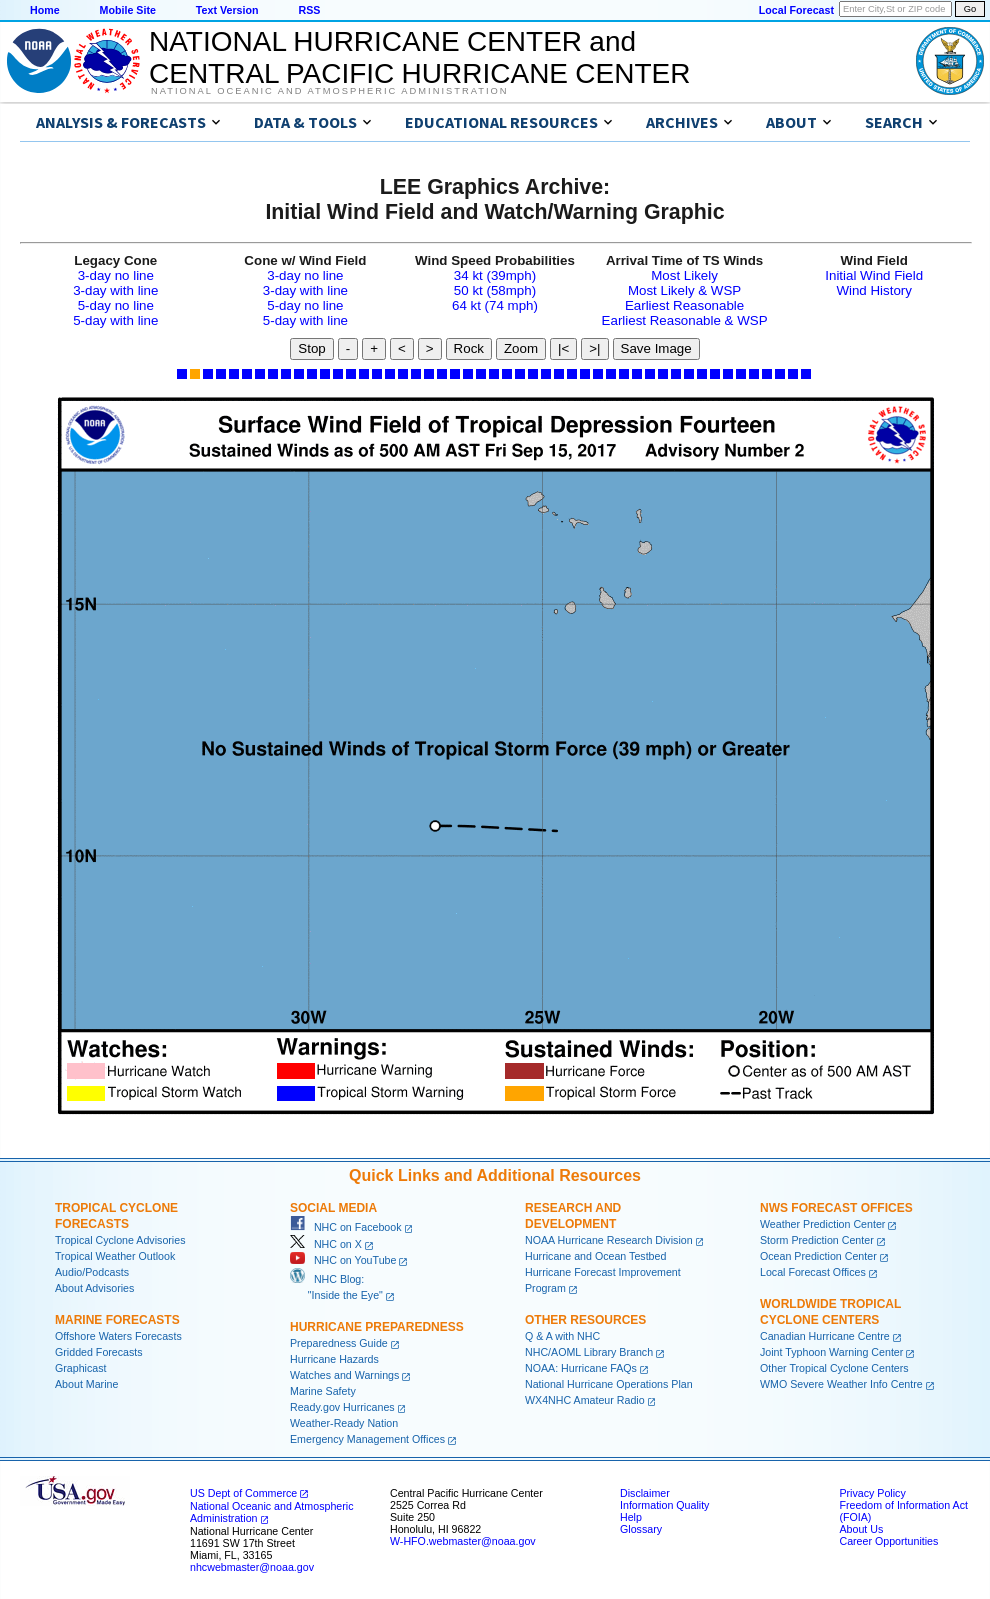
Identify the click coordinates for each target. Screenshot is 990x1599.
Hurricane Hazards (334, 1359)
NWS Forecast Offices (836, 1208)
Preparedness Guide (339, 1343)
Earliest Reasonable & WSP (685, 320)
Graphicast (81, 1368)
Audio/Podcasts (92, 1272)
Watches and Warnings (344, 1375)
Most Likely (684, 275)
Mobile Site (128, 10)
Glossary (641, 1529)
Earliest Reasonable (684, 305)
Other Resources (585, 1320)
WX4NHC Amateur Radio (585, 1400)
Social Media (333, 1208)
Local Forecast (796, 10)
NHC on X (326, 1244)
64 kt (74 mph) (495, 305)
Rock (469, 348)
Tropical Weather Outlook (115, 1256)
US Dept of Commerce (243, 1493)
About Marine (86, 1384)
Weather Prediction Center (822, 1224)
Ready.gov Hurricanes (342, 1407)
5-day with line (115, 320)
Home (45, 10)
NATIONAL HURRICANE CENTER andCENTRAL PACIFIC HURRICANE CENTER (419, 57)
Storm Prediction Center (817, 1240)
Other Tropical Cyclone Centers (834, 1368)
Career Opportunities (888, 1541)
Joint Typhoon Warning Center (831, 1352)
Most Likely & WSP (684, 290)
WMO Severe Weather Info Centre (841, 1384)
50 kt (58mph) (495, 290)
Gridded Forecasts (99, 1352)
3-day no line (116, 275)
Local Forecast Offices (813, 1272)
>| (594, 348)
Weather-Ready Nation (344, 1423)
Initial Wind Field (874, 275)
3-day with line (115, 290)
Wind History (874, 290)
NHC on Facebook (346, 1227)
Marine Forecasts (117, 1320)
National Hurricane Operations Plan (609, 1384)
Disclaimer (645, 1493)
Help (631, 1517)
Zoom (521, 348)
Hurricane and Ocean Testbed (595, 1256)
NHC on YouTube (343, 1260)
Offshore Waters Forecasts (118, 1336)
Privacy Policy (872, 1493)
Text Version (227, 10)
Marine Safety (323, 1391)
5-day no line (116, 305)
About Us (861, 1529)
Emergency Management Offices (367, 1439)
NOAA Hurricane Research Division (609, 1240)
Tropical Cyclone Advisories (120, 1240)
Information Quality (664, 1505)
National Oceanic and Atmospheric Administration (329, 91)
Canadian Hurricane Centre (825, 1336)
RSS (309, 10)
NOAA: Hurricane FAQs (581, 1368)
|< (563, 348)
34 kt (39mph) (495, 275)
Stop (311, 348)
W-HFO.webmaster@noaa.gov (463, 1541)
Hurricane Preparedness (377, 1327)
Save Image (656, 348)
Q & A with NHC (562, 1336)
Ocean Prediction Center (818, 1256)
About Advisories (94, 1288)
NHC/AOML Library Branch (589, 1352)
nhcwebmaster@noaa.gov (252, 1567)
